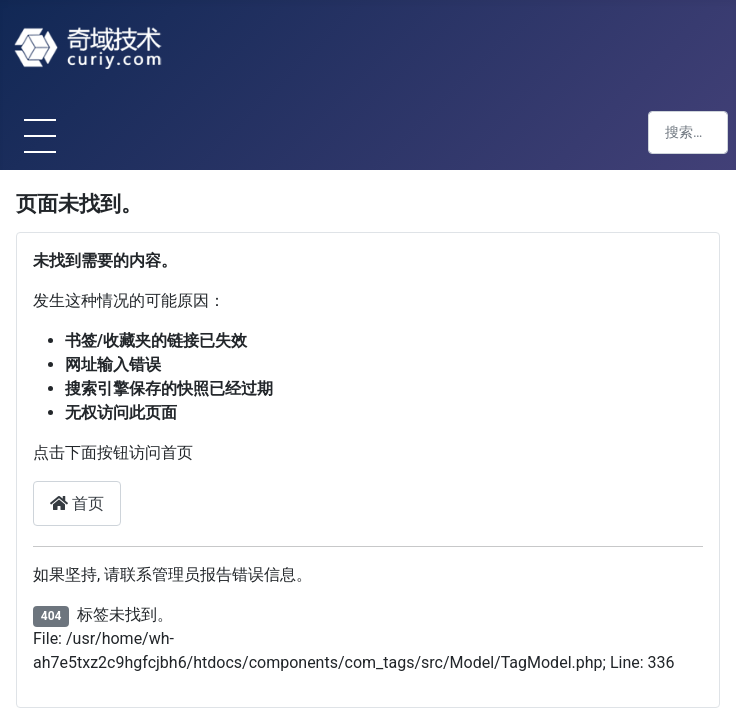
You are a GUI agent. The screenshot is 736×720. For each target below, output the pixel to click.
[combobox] (688, 132)
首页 (77, 503)
